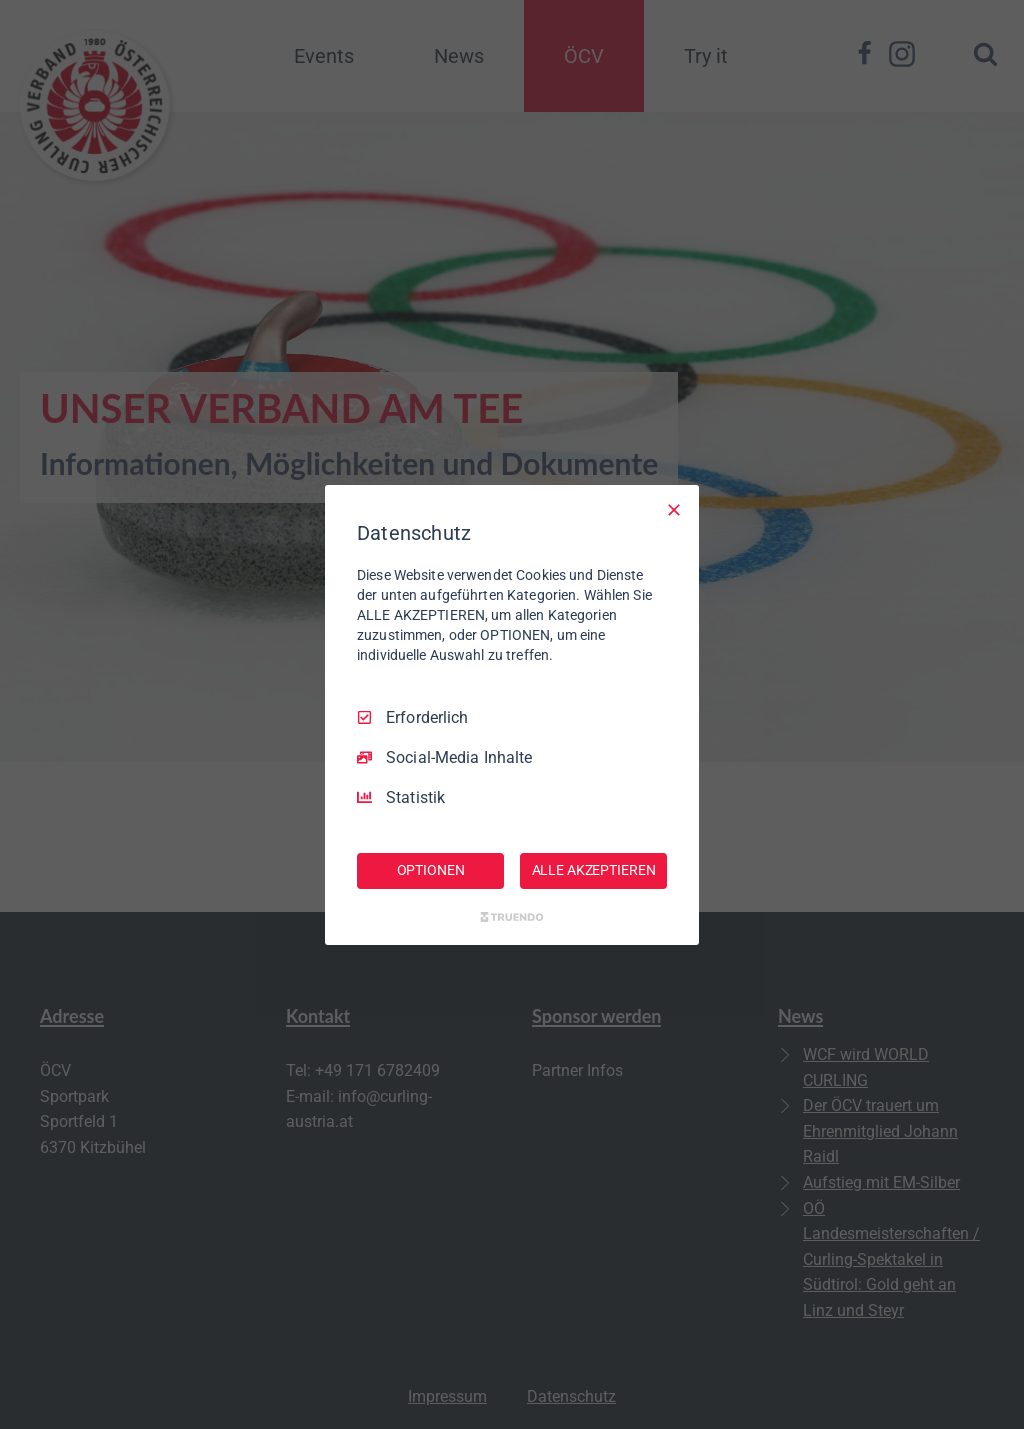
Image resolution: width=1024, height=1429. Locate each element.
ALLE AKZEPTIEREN (594, 870)
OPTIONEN (431, 870)
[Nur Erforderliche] (674, 509)
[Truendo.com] (512, 917)
